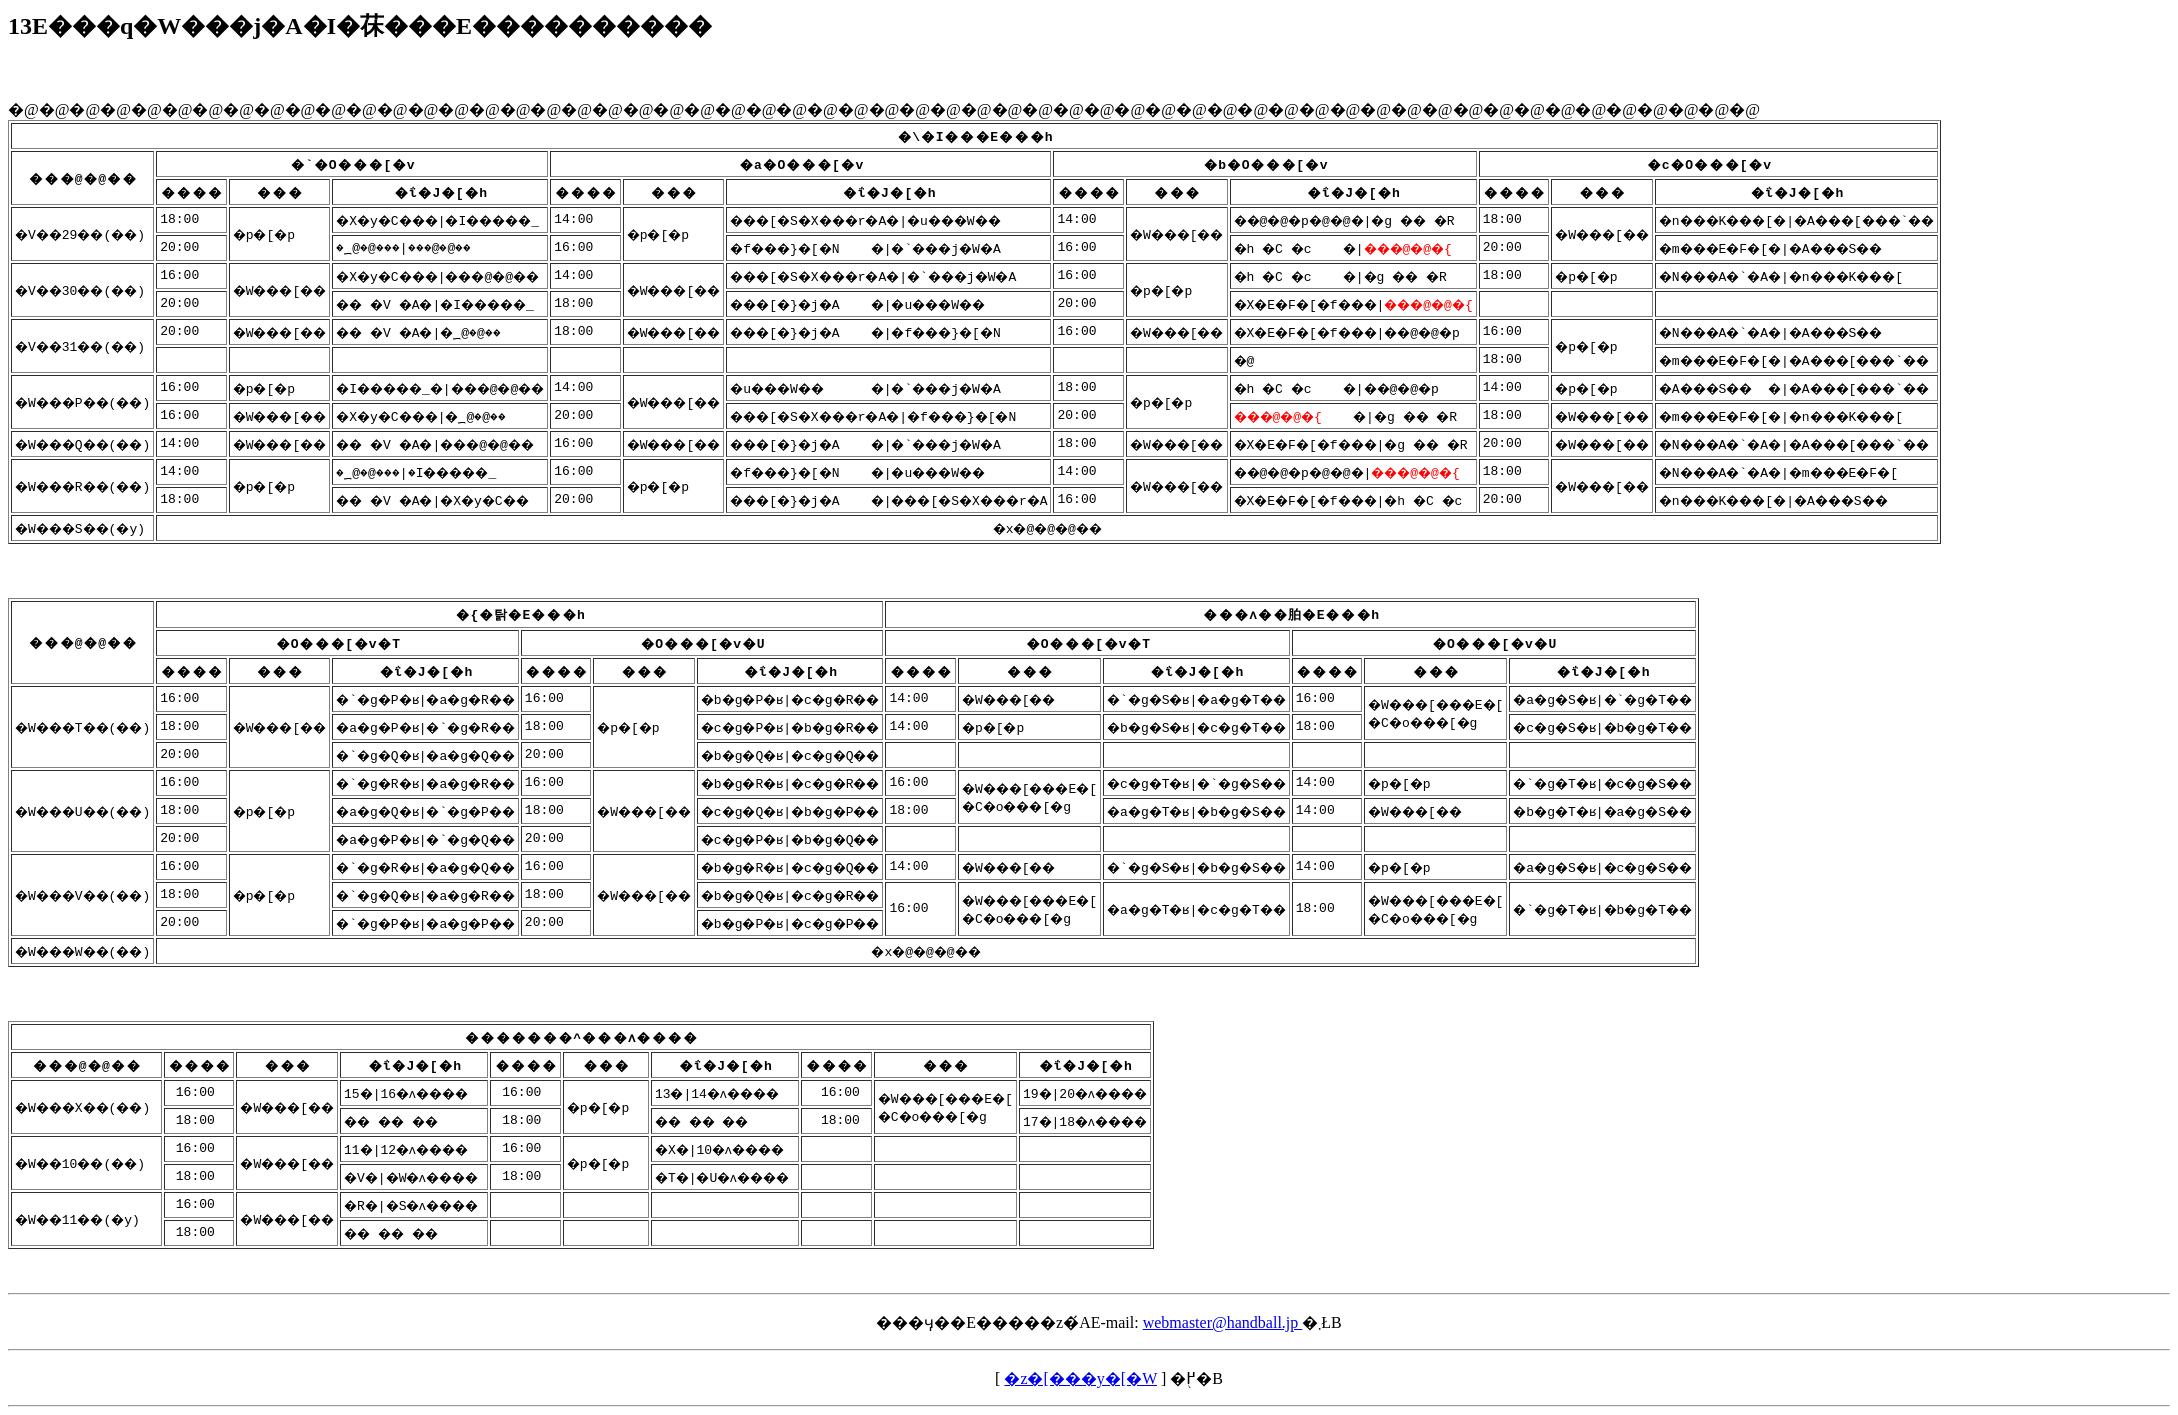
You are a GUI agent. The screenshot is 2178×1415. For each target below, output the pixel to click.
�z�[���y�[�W (1080, 1378)
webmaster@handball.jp (1223, 1322)
